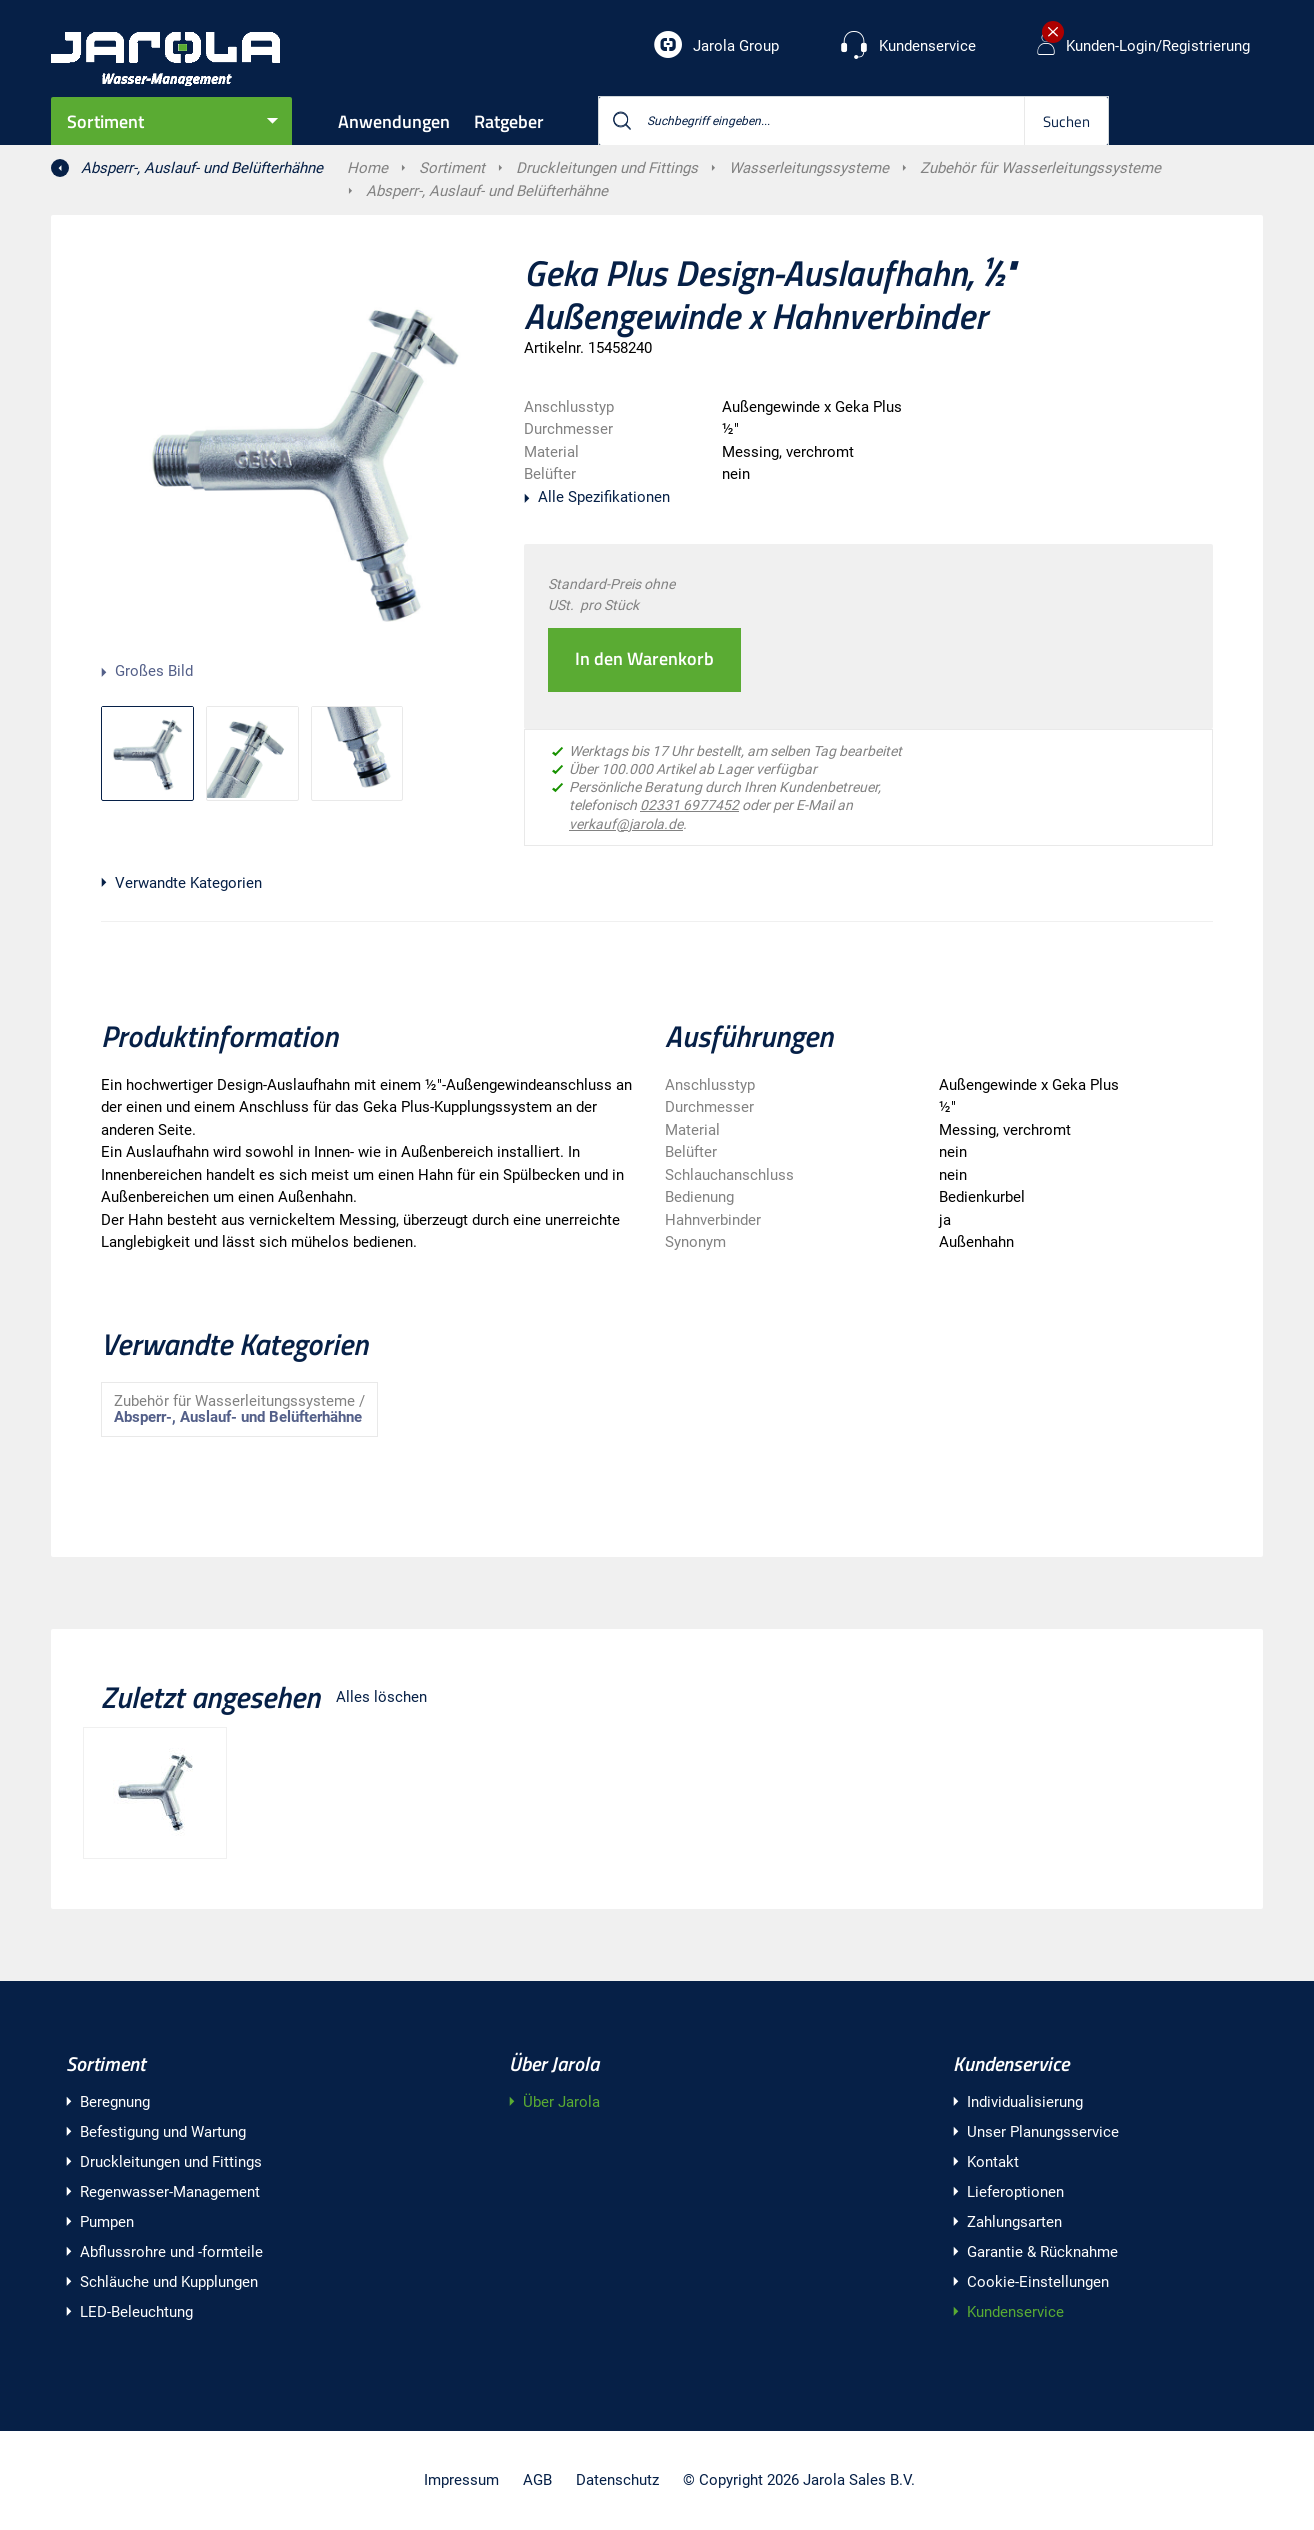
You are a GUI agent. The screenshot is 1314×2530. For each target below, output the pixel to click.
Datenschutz (617, 2480)
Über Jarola (554, 2063)
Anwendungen (394, 121)
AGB (537, 2480)
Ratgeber (509, 121)
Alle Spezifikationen (604, 497)
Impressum (461, 2480)
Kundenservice (1011, 2063)
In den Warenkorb (644, 658)
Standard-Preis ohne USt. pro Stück (611, 594)
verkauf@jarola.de (626, 824)
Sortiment (105, 121)
